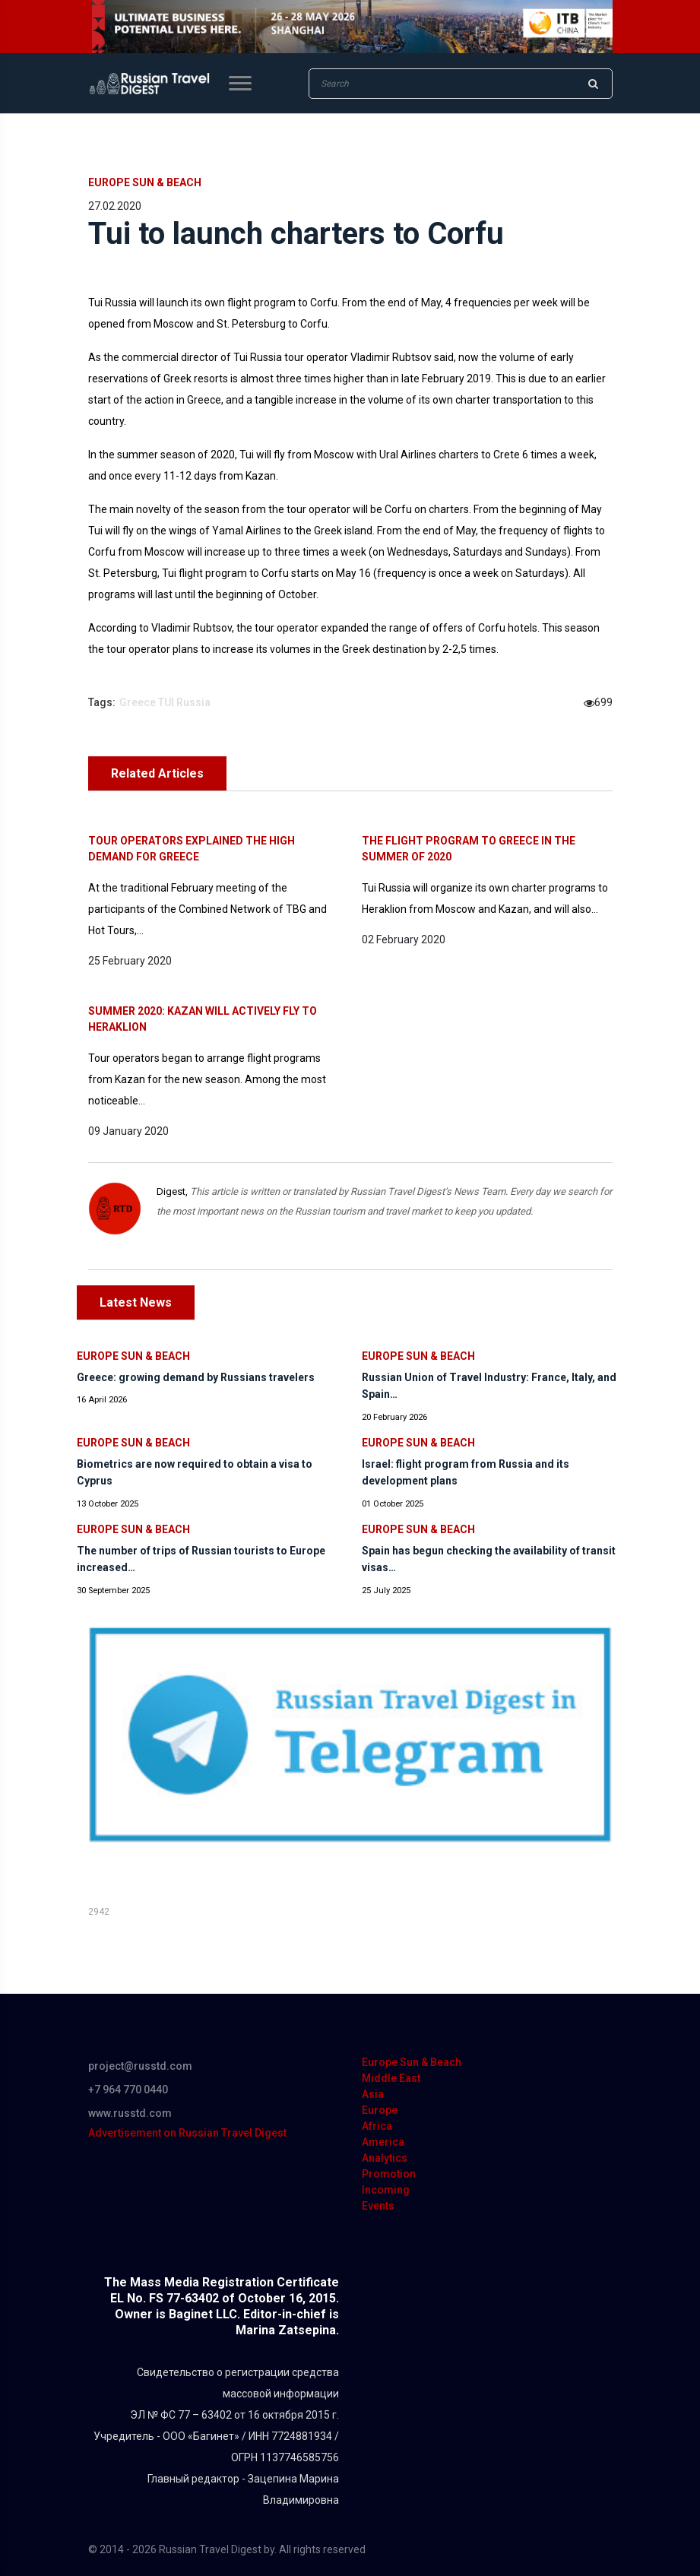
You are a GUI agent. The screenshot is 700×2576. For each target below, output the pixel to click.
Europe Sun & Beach (144, 182)
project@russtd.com (140, 2066)
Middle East (391, 2078)
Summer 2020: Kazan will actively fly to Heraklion (202, 1019)
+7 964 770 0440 (128, 2089)
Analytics (384, 2158)
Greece (137, 702)
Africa (377, 2126)
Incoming (386, 2190)
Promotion (389, 2174)
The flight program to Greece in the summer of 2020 (468, 849)
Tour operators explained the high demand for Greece (191, 849)
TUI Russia (184, 702)
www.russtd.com (130, 2113)
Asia (373, 2094)
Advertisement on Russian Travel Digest (187, 2133)
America (383, 2142)
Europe (380, 2110)
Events (378, 2206)
